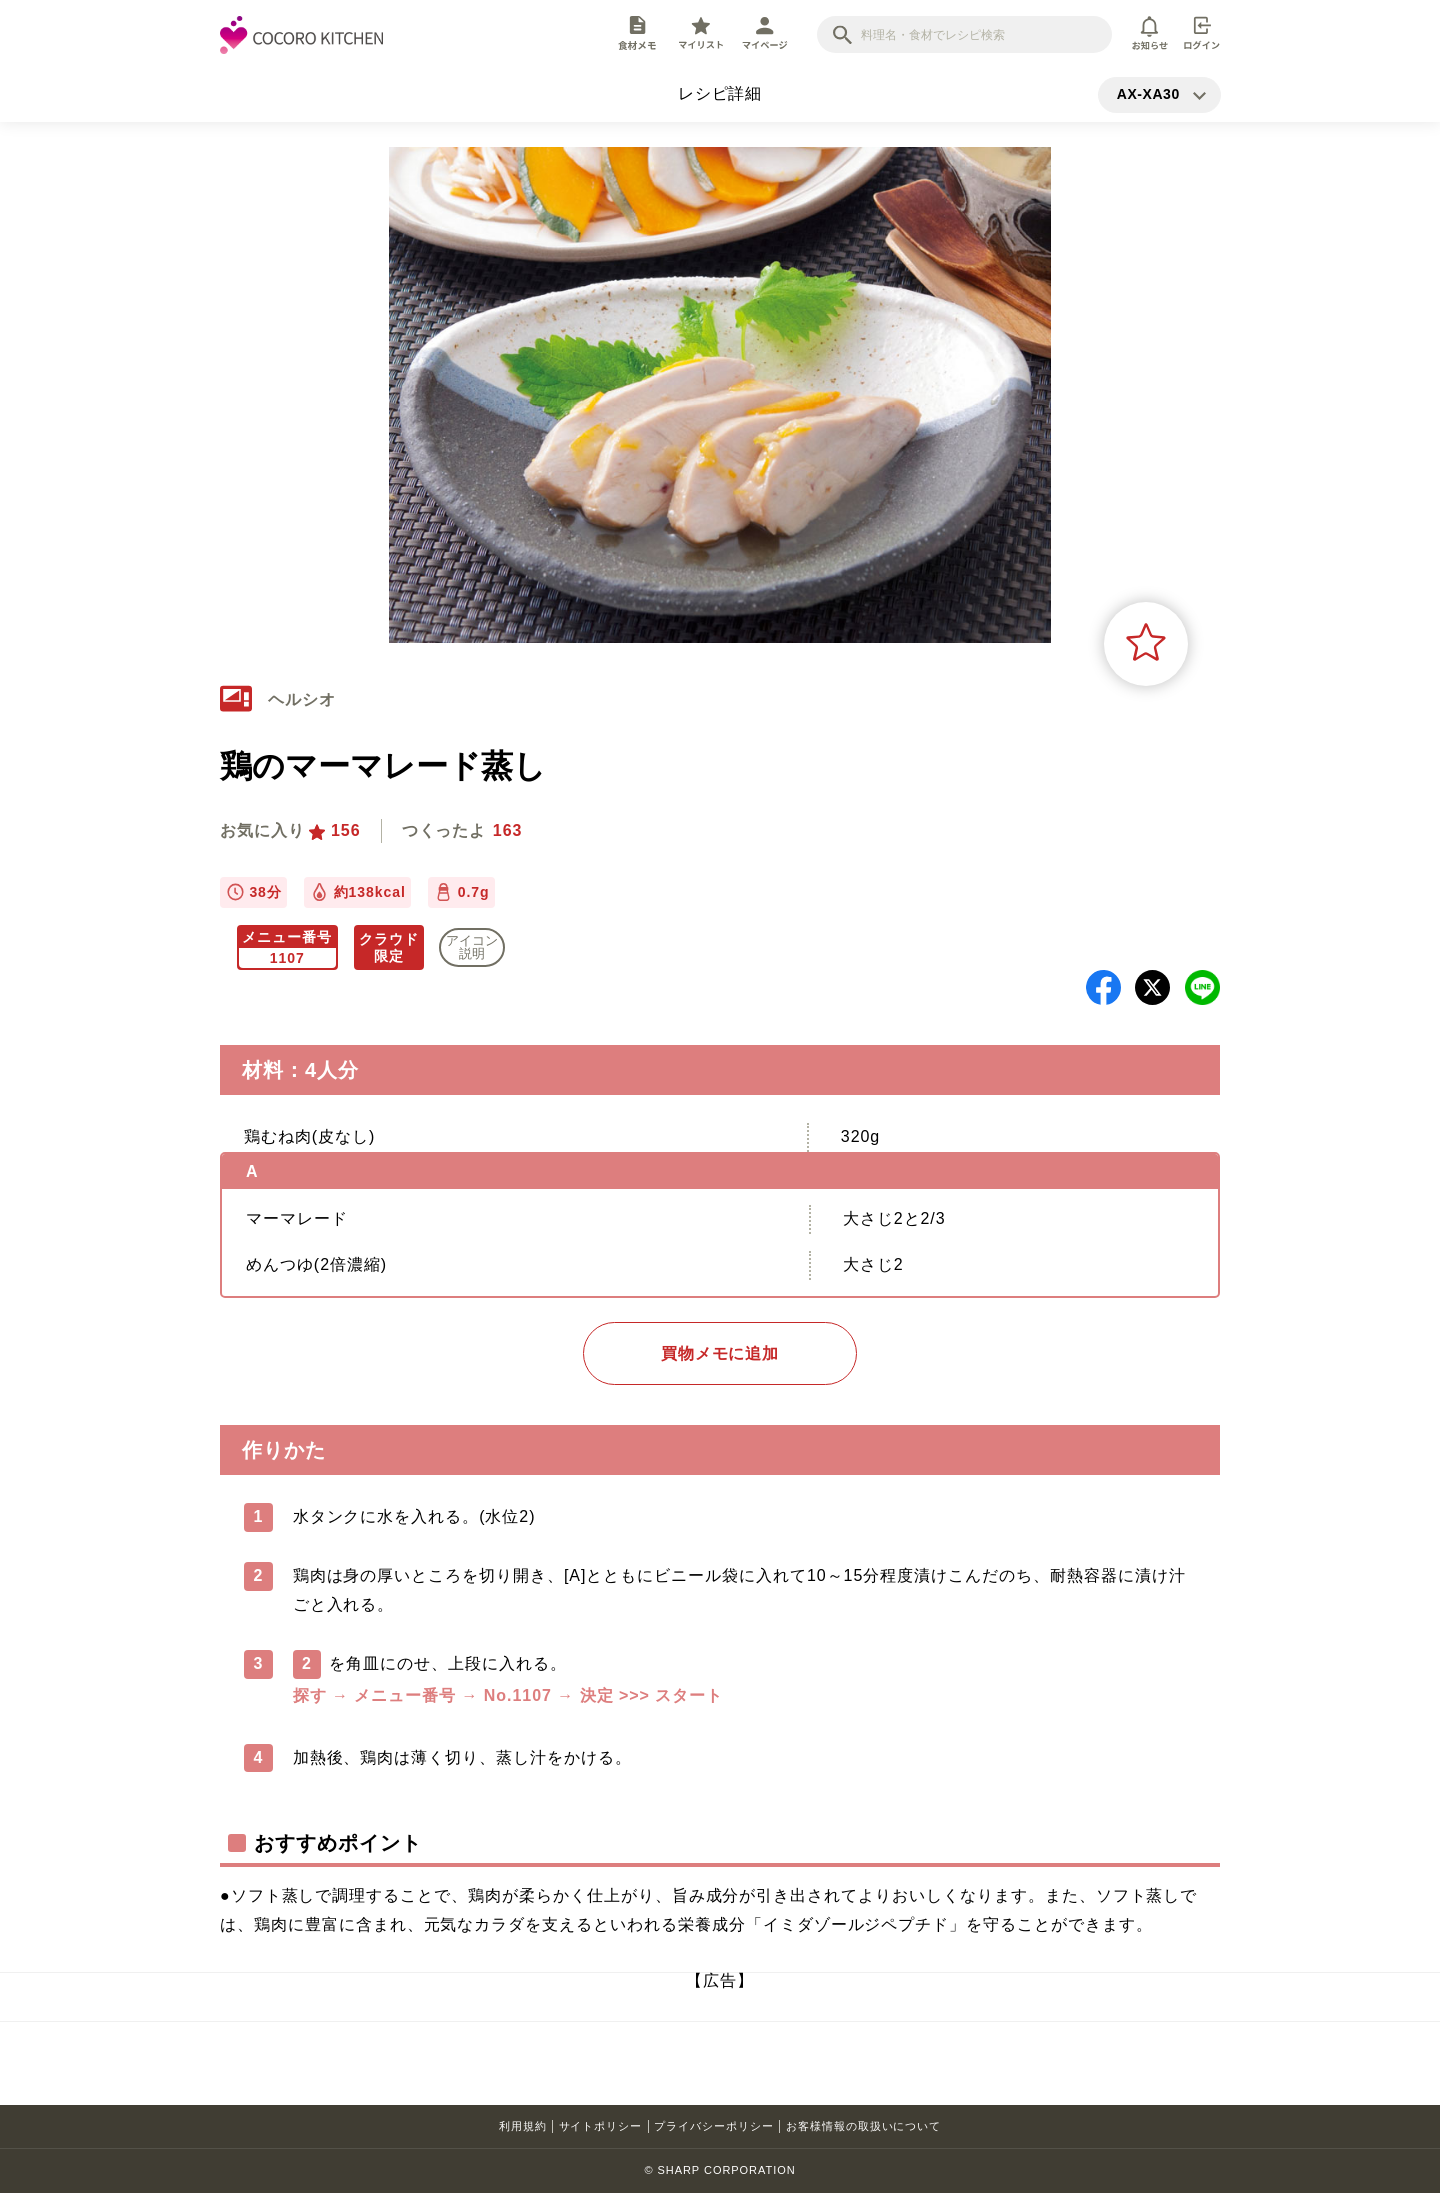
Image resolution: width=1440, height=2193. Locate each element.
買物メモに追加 (720, 1353)
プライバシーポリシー (714, 2126)
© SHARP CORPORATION (719, 2170)
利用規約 (523, 2126)
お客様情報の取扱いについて (863, 2126)
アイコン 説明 (472, 947)
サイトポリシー (601, 2126)
